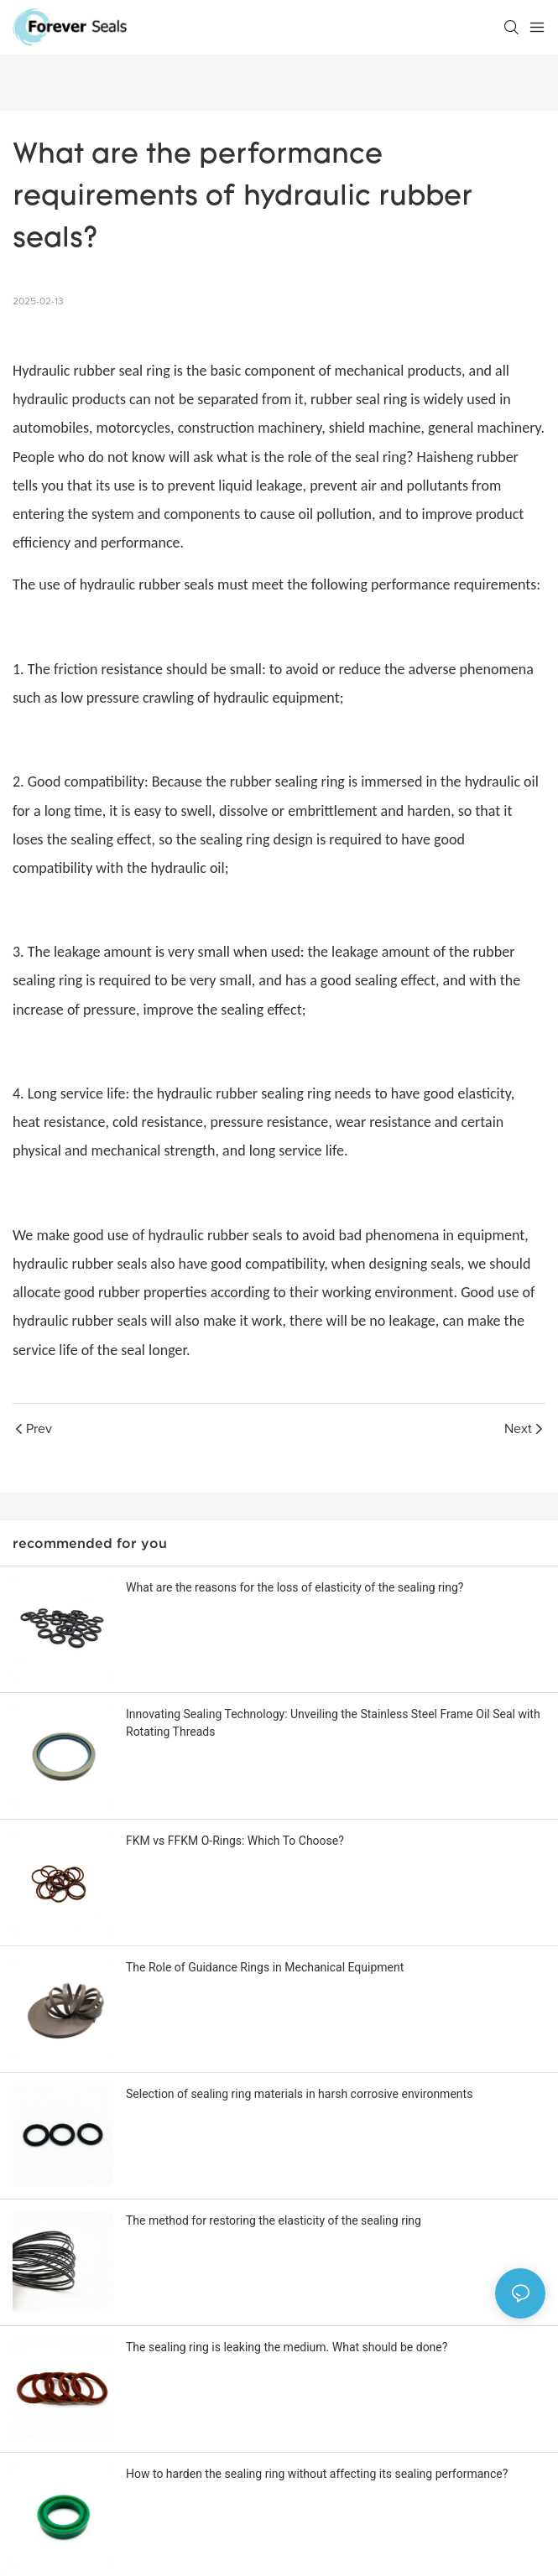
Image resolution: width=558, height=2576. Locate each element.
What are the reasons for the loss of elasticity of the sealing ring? (294, 1587)
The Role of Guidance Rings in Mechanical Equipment (265, 1967)
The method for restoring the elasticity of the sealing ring (273, 2220)
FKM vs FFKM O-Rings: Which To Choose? (235, 1840)
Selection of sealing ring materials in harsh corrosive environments (299, 2094)
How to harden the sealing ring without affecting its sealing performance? (317, 2473)
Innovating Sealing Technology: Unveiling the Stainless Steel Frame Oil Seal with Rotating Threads (333, 1722)
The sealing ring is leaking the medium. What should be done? (286, 2347)
